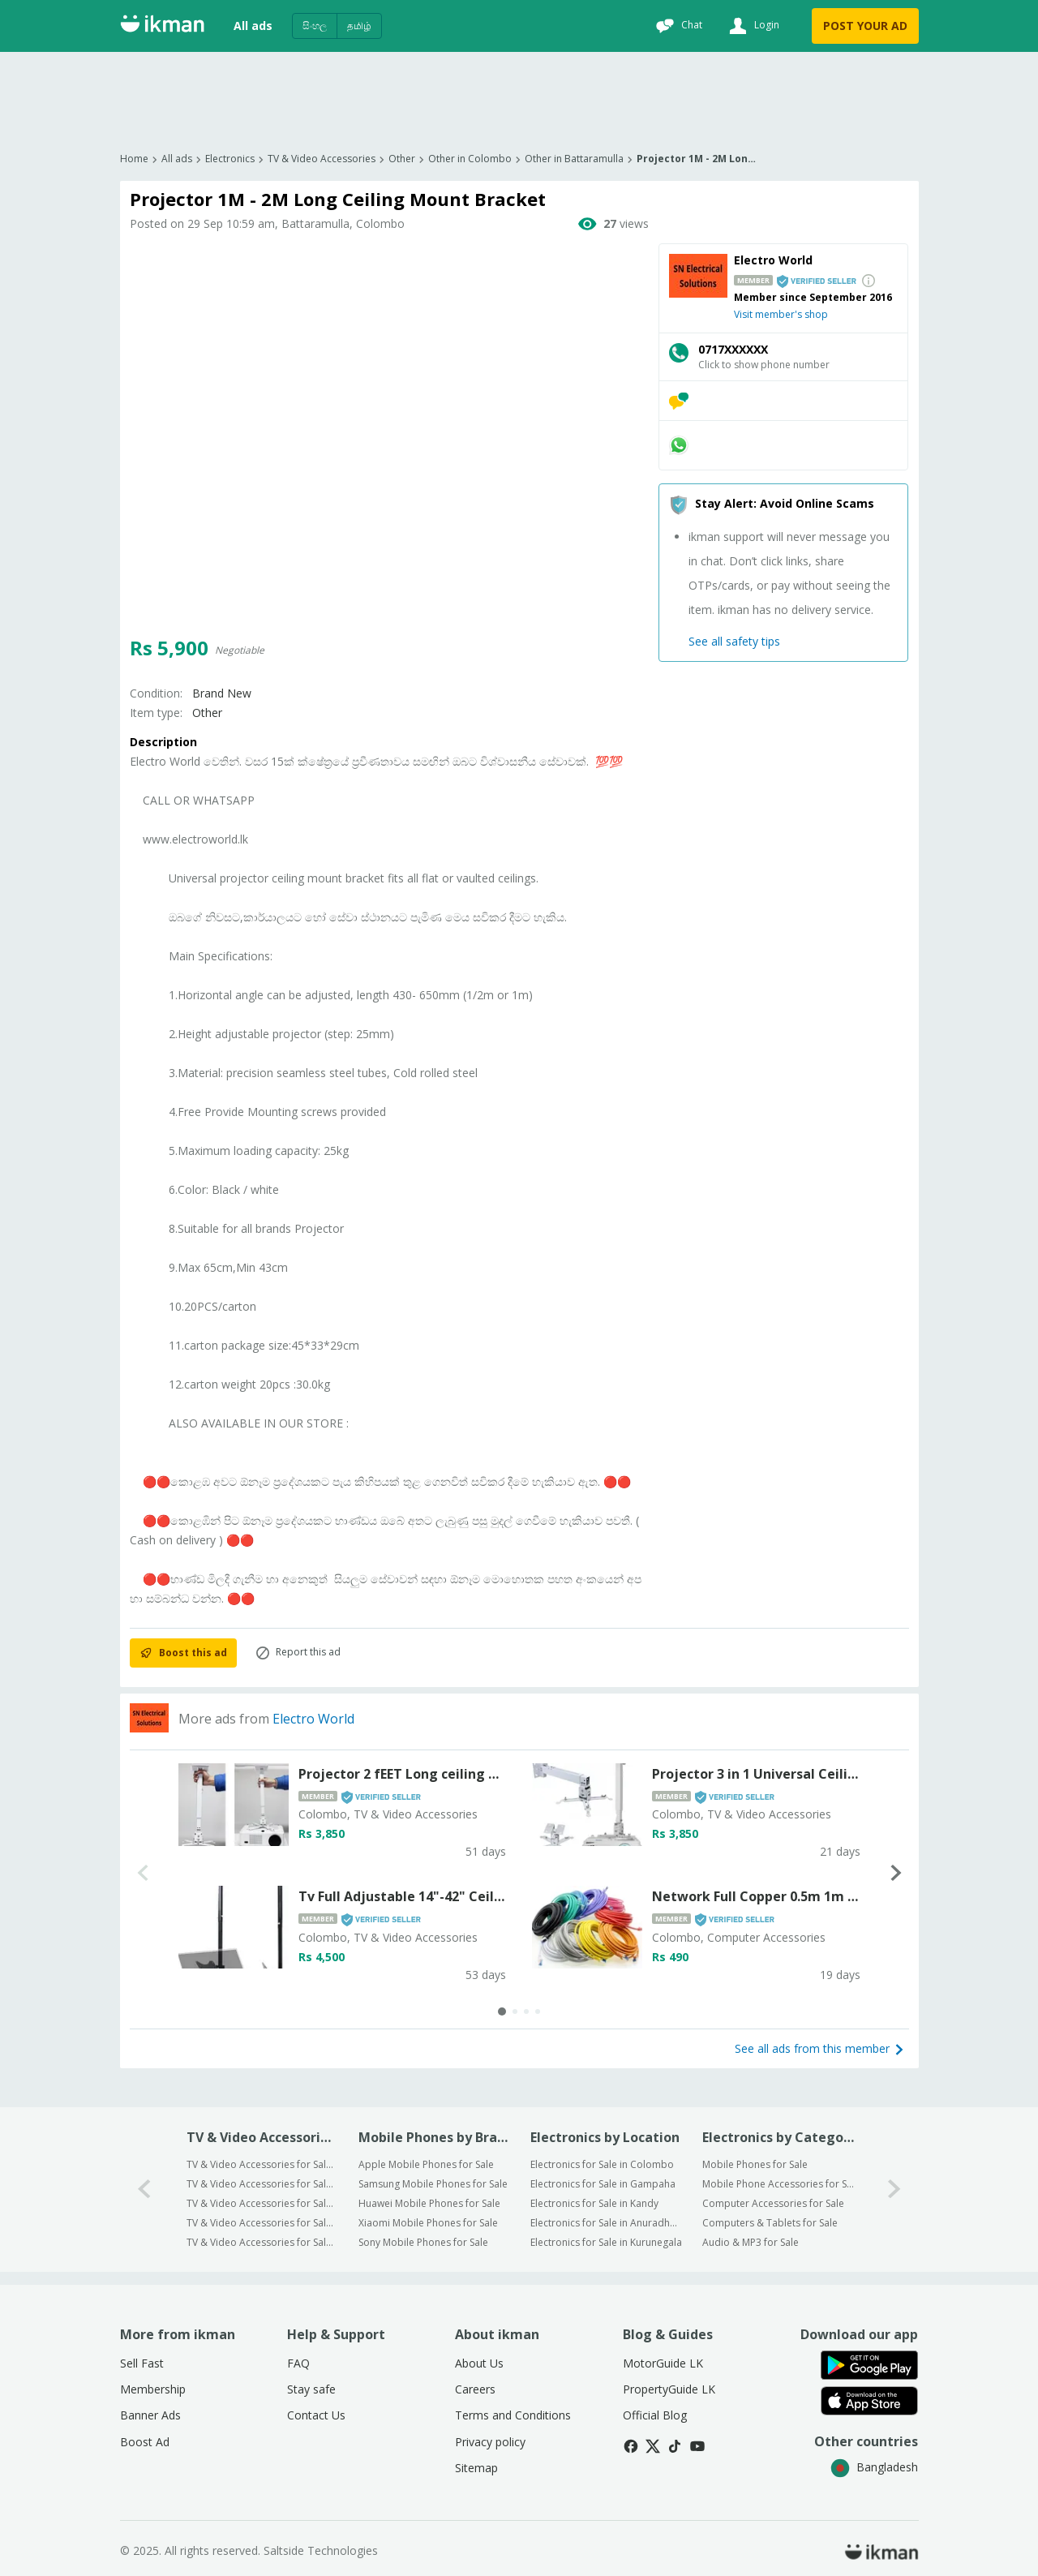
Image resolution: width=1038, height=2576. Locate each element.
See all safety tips (734, 641)
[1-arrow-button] (894, 2189)
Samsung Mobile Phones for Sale (433, 2184)
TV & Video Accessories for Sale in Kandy (262, 2203)
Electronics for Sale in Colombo (602, 2164)
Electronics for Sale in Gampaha (603, 2184)
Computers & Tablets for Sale (770, 2223)
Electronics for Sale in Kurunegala (606, 2242)
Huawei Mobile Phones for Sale (429, 2203)
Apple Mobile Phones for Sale (426, 2164)
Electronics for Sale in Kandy (594, 2203)
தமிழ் (359, 25)
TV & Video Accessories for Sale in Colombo (262, 2164)
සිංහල (314, 25)
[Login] (752, 26)
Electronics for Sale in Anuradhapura (606, 2223)
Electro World (313, 1719)
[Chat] (677, 26)
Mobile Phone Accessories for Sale (778, 2184)
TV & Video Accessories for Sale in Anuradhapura (262, 2223)
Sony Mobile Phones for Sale (423, 2242)
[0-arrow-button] (144, 2189)
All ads (253, 25)
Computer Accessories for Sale (773, 2203)
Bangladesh (874, 2467)
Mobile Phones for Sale (755, 2164)
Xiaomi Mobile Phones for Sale (428, 2223)
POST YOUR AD (865, 25)
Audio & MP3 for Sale (750, 2242)
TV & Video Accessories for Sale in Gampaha (262, 2184)
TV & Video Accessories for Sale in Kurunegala (262, 2242)
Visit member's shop (781, 314)
